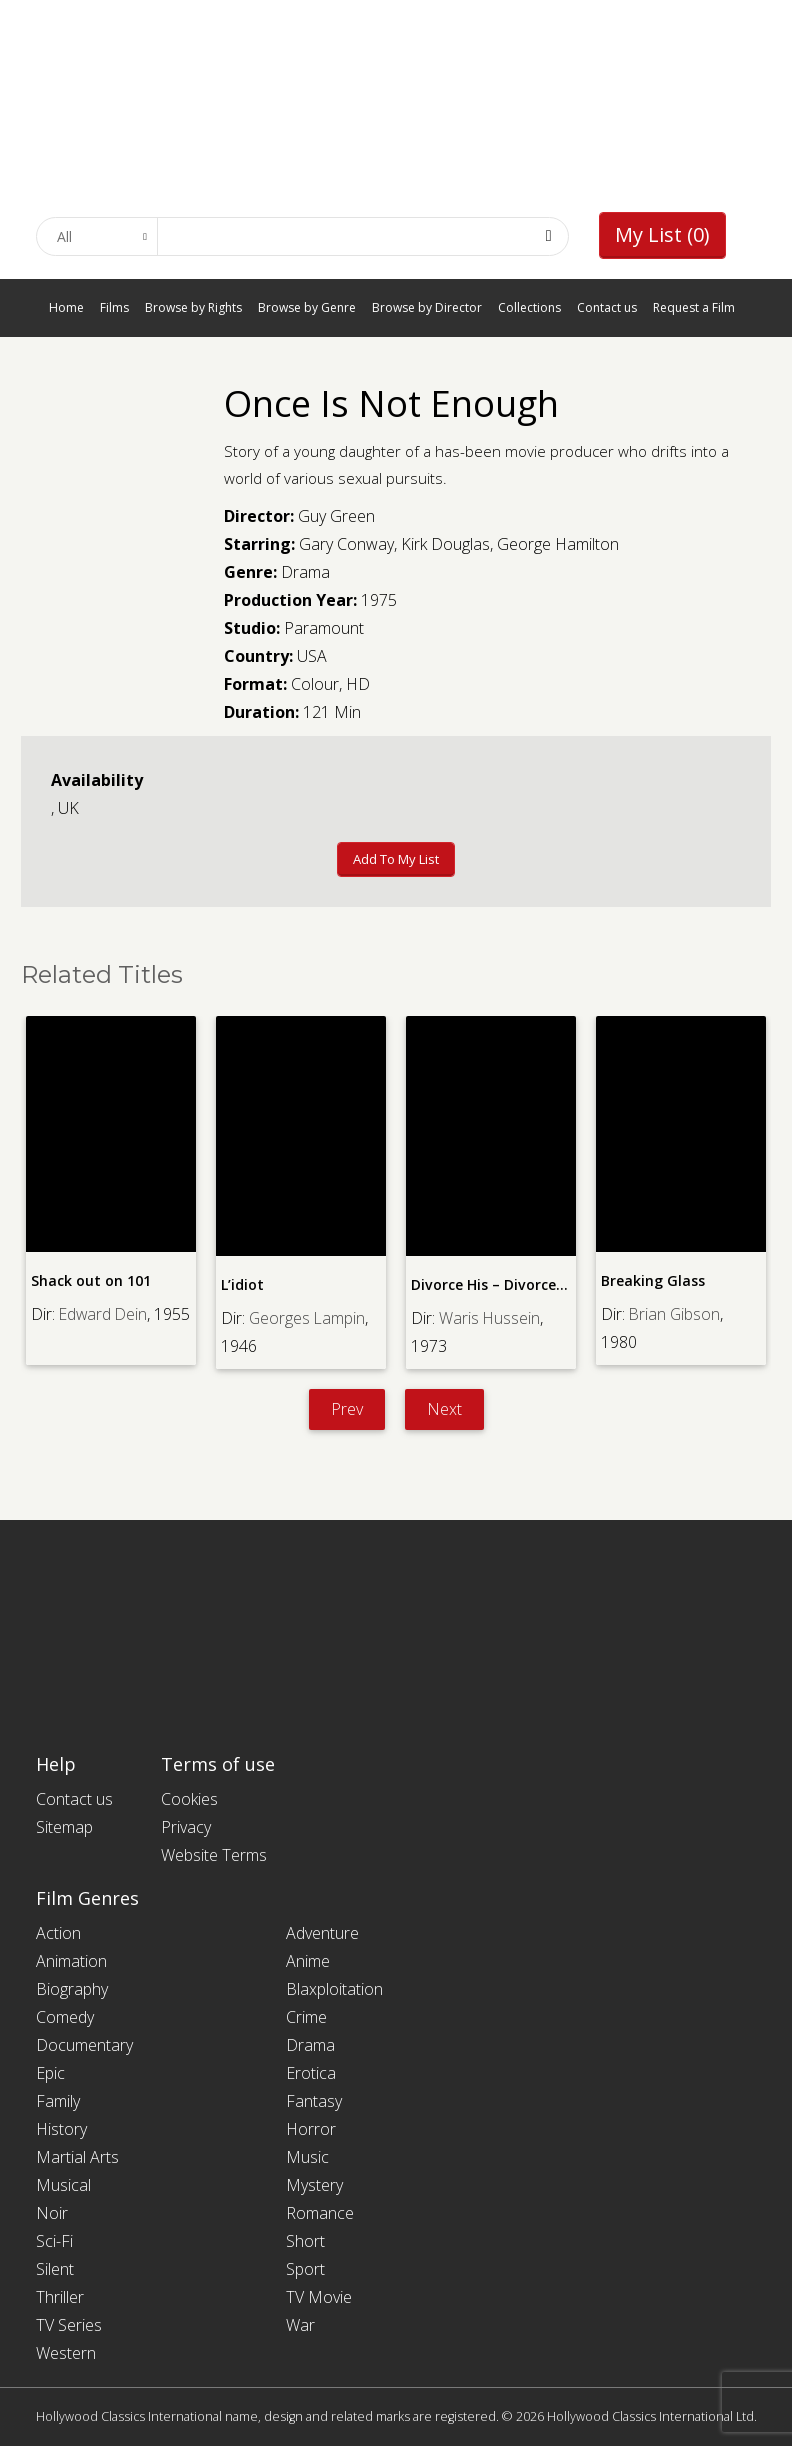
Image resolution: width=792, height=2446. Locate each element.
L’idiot (242, 1284)
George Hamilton (558, 544)
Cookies (189, 1799)
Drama (305, 572)
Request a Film (694, 307)
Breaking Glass (652, 1280)
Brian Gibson (675, 1313)
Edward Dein (104, 1313)
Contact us (607, 307)
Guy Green (336, 516)
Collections (529, 307)
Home (66, 307)
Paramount (324, 628)
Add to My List (396, 859)
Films (114, 307)
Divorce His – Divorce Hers (500, 1284)
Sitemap (64, 1827)
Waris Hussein (490, 1317)
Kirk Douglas (445, 544)
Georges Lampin (308, 1317)
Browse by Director (427, 307)
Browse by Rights (193, 307)
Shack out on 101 (91, 1280)
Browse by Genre (307, 307)
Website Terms (214, 1855)
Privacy (186, 1827)
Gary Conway (346, 544)
